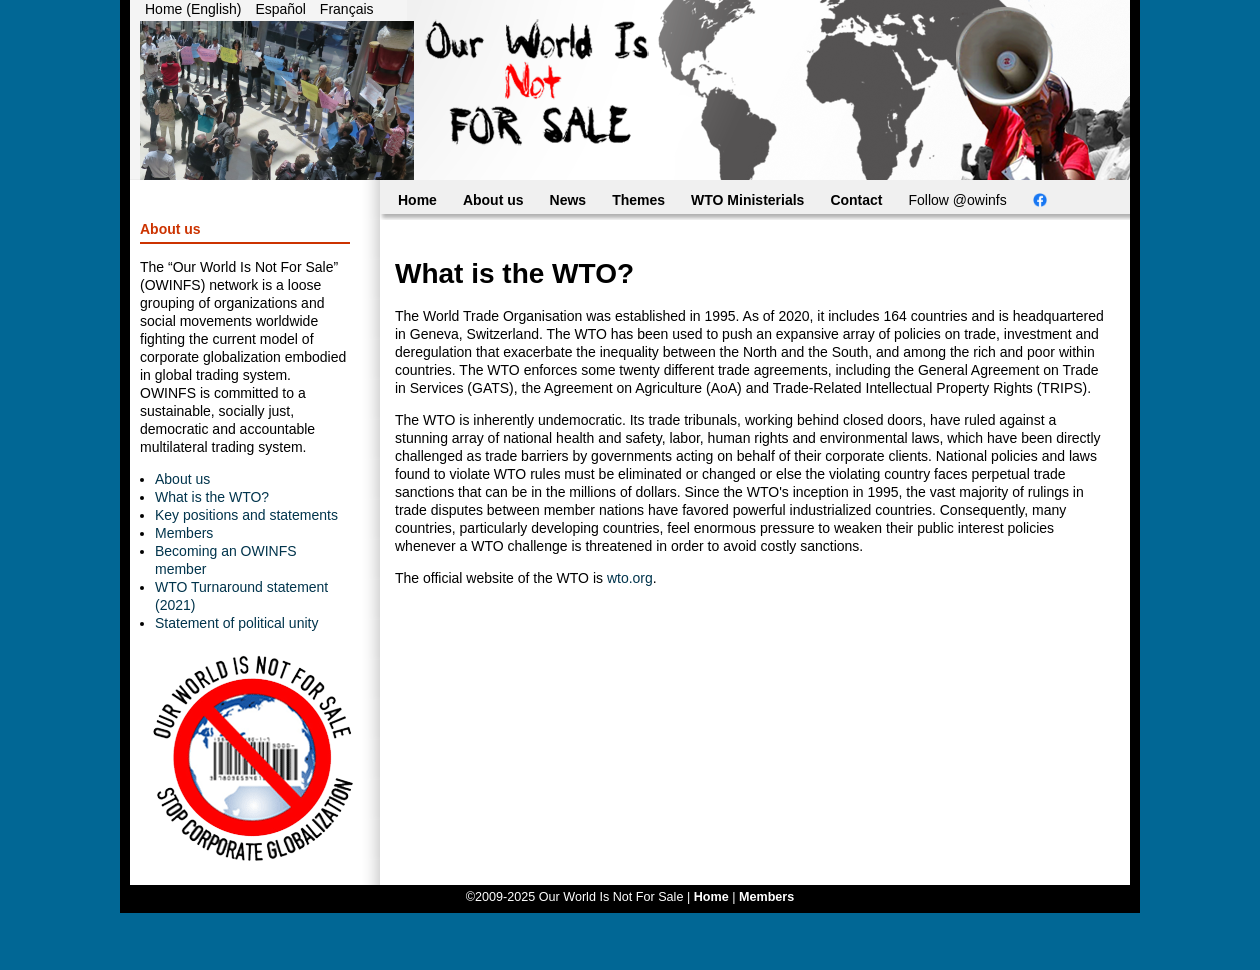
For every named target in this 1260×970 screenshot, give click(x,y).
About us (182, 479)
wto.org (630, 578)
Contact (856, 200)
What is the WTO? (212, 497)
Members (184, 533)
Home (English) (193, 9)
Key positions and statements (246, 515)
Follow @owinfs (958, 200)
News (568, 200)
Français (347, 9)
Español (280, 9)
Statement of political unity (236, 623)
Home (417, 200)
